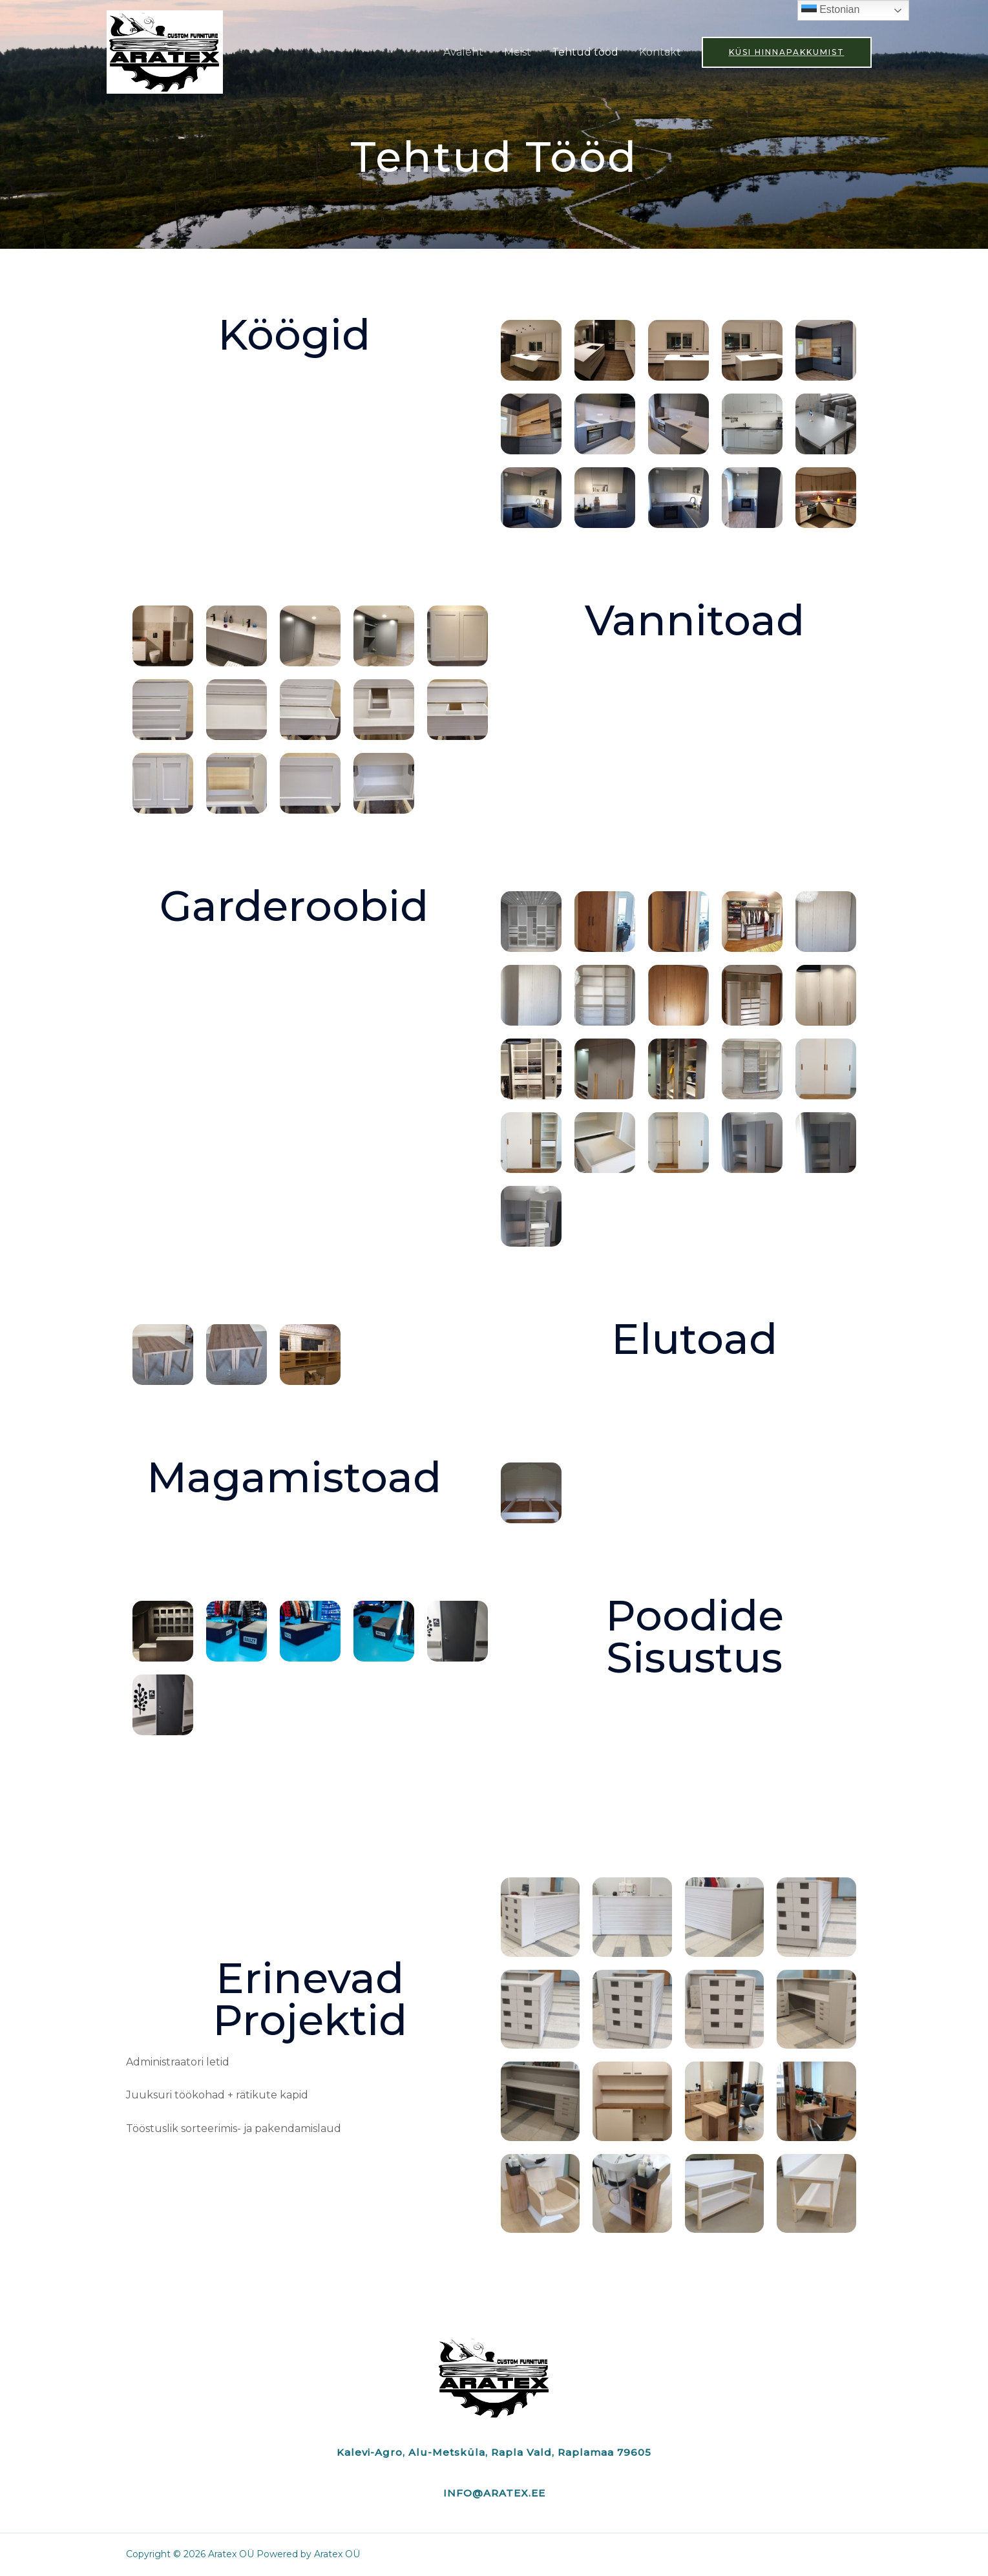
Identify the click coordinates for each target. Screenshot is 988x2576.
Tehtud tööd (585, 52)
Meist (517, 52)
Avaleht (463, 52)
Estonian (830, 10)
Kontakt (660, 52)
